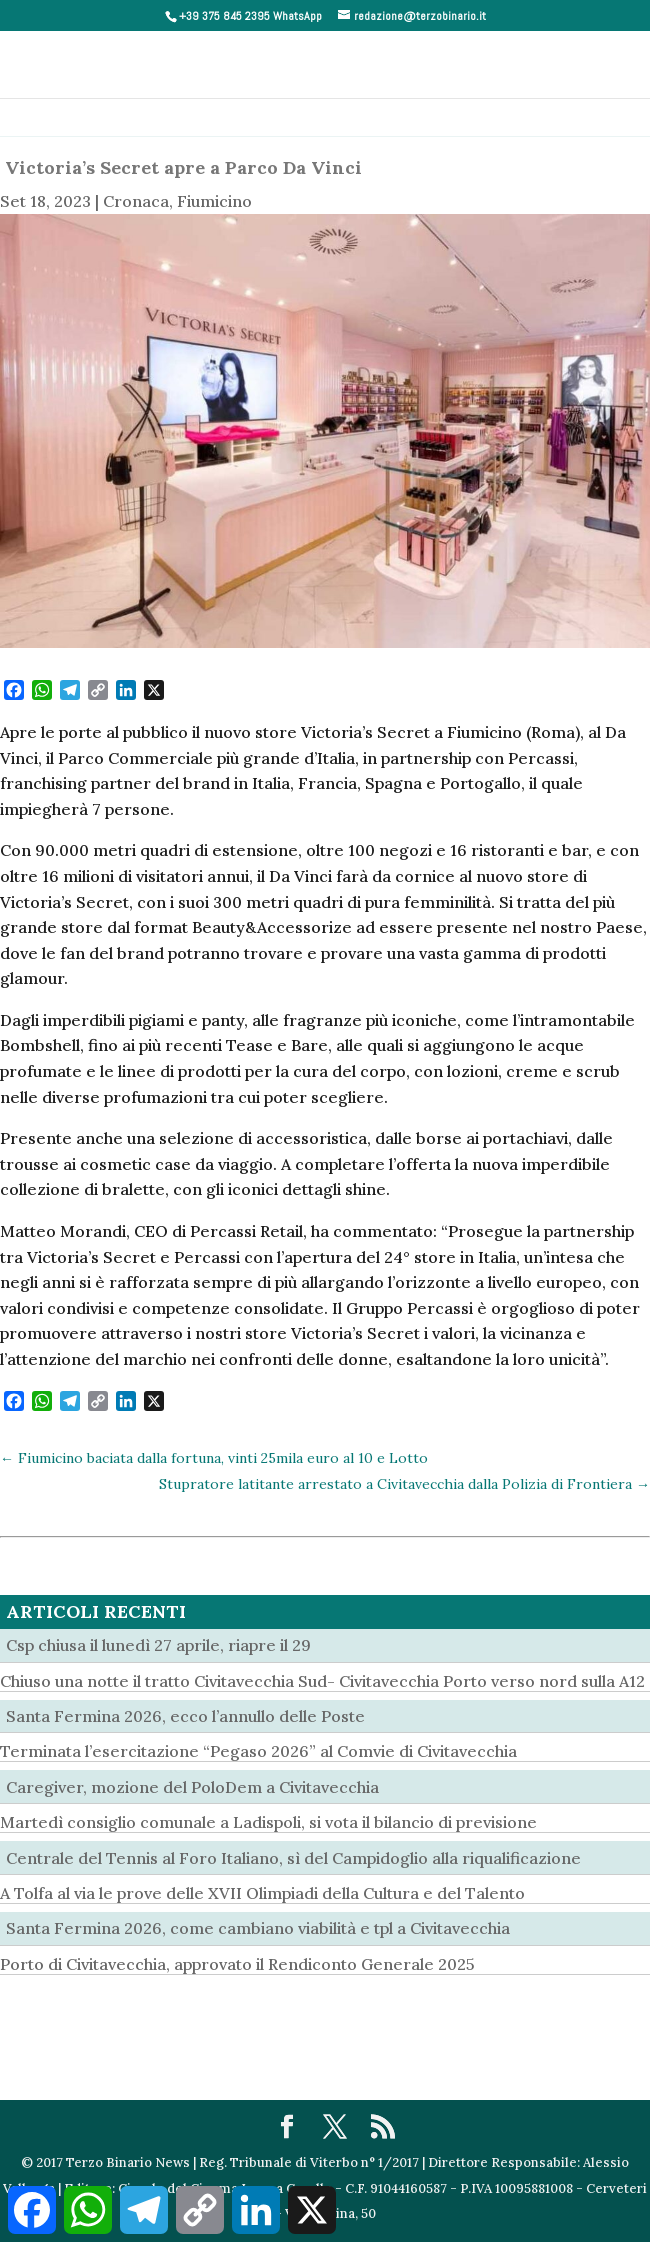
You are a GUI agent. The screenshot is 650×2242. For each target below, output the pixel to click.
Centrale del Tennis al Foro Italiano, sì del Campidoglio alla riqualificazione (293, 1858)
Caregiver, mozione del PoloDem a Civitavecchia (192, 1787)
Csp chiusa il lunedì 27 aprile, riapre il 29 (158, 1645)
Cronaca (136, 201)
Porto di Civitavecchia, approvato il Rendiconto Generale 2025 (237, 1964)
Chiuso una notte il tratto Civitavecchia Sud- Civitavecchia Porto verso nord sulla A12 (322, 1681)
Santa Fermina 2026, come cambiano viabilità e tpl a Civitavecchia (258, 1928)
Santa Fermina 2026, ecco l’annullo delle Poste (185, 1716)
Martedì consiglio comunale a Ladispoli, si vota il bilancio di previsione (268, 1822)
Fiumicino (214, 201)
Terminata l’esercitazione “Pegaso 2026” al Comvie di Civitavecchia (258, 1751)
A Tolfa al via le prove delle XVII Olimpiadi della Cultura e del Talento (262, 1893)
